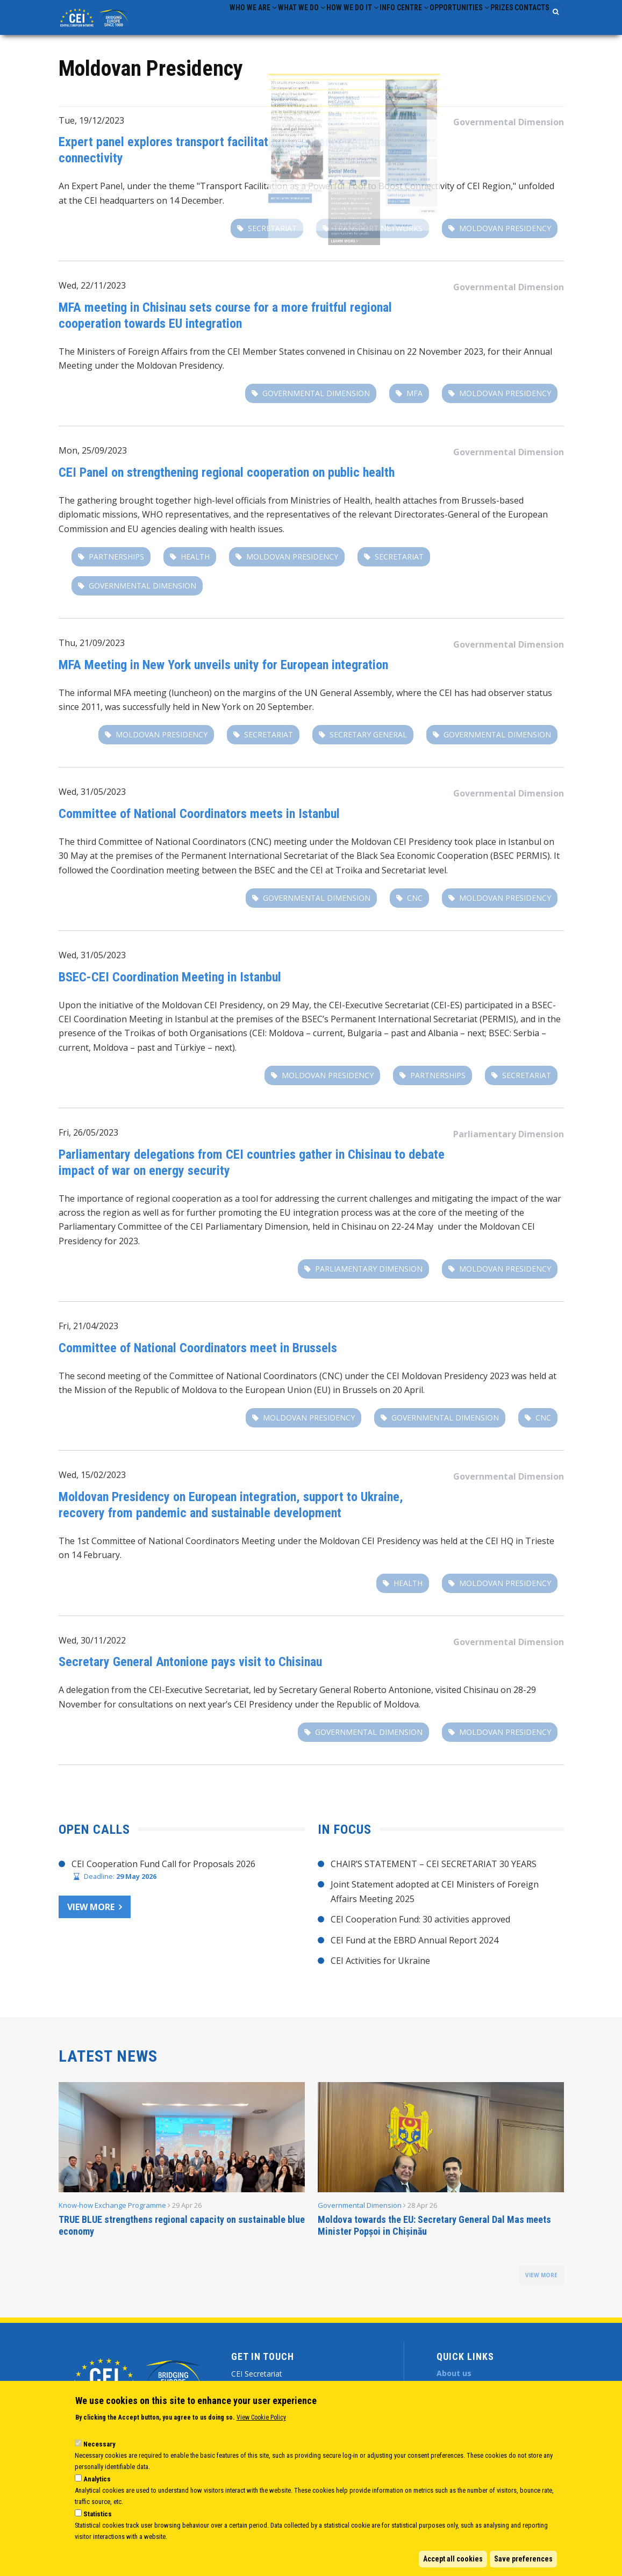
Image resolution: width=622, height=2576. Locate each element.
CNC (415, 907)
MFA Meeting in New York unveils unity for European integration (223, 674)
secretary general (368, 745)
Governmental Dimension (508, 132)
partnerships (116, 566)
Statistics (97, 2514)
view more (541, 2285)
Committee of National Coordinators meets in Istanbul (199, 823)
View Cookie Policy (261, 2417)
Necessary (99, 2444)
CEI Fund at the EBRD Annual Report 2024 (414, 1950)
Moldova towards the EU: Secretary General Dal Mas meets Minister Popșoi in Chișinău (434, 2235)
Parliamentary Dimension (508, 1144)
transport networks (378, 238)
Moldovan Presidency (505, 238)
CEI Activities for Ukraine (380, 1970)
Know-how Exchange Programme (112, 2215)
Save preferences (523, 2559)
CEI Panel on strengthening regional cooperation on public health (227, 482)
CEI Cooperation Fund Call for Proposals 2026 (163, 1873)
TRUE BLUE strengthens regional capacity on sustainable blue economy (182, 2235)
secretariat (272, 238)
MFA (414, 403)
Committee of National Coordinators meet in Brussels (198, 1357)
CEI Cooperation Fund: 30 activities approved (420, 1929)
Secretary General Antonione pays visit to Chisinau (190, 1671)
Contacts (526, 22)
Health (195, 566)
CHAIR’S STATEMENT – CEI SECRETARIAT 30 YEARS (434, 1873)
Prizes (485, 22)
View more (91, 1916)
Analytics (97, 2479)
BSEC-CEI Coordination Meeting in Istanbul (170, 986)
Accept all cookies (453, 2559)
